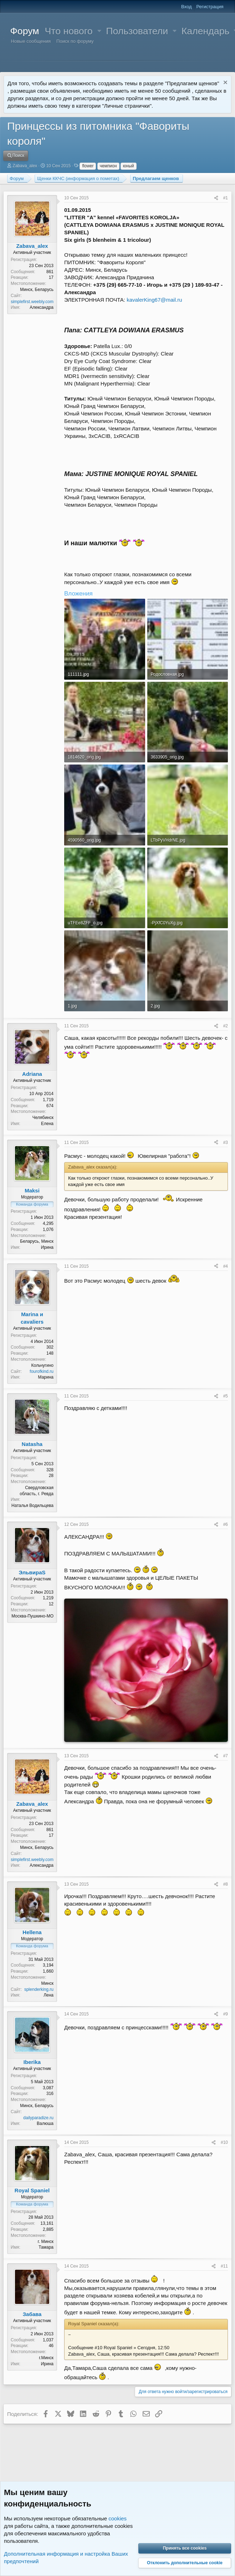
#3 (225, 1142)
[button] (99, 31)
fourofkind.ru (41, 1371)
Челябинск (42, 1117)
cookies (117, 2518)
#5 (225, 1396)
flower (87, 165)
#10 (224, 2142)
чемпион (108, 165)
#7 (225, 1755)
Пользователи (137, 31)
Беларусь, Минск (36, 1241)
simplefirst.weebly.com (32, 301)
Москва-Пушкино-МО (32, 1616)
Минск (47, 1983)
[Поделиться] (216, 198)
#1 (225, 197)
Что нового (69, 31)
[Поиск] (15, 155)
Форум (24, 31)
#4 (225, 1266)
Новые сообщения (31, 41)
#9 (225, 2014)
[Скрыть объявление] (224, 83)
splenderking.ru (38, 1989)
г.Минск (46, 2357)
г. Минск (45, 2241)
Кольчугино (42, 1365)
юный (128, 165)
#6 (225, 1524)
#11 (224, 2266)
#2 (225, 1025)
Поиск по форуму (74, 41)
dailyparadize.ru (38, 2117)
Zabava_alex (24, 165)
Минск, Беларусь (36, 289)
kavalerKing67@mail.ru (154, 300)
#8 (225, 1884)
